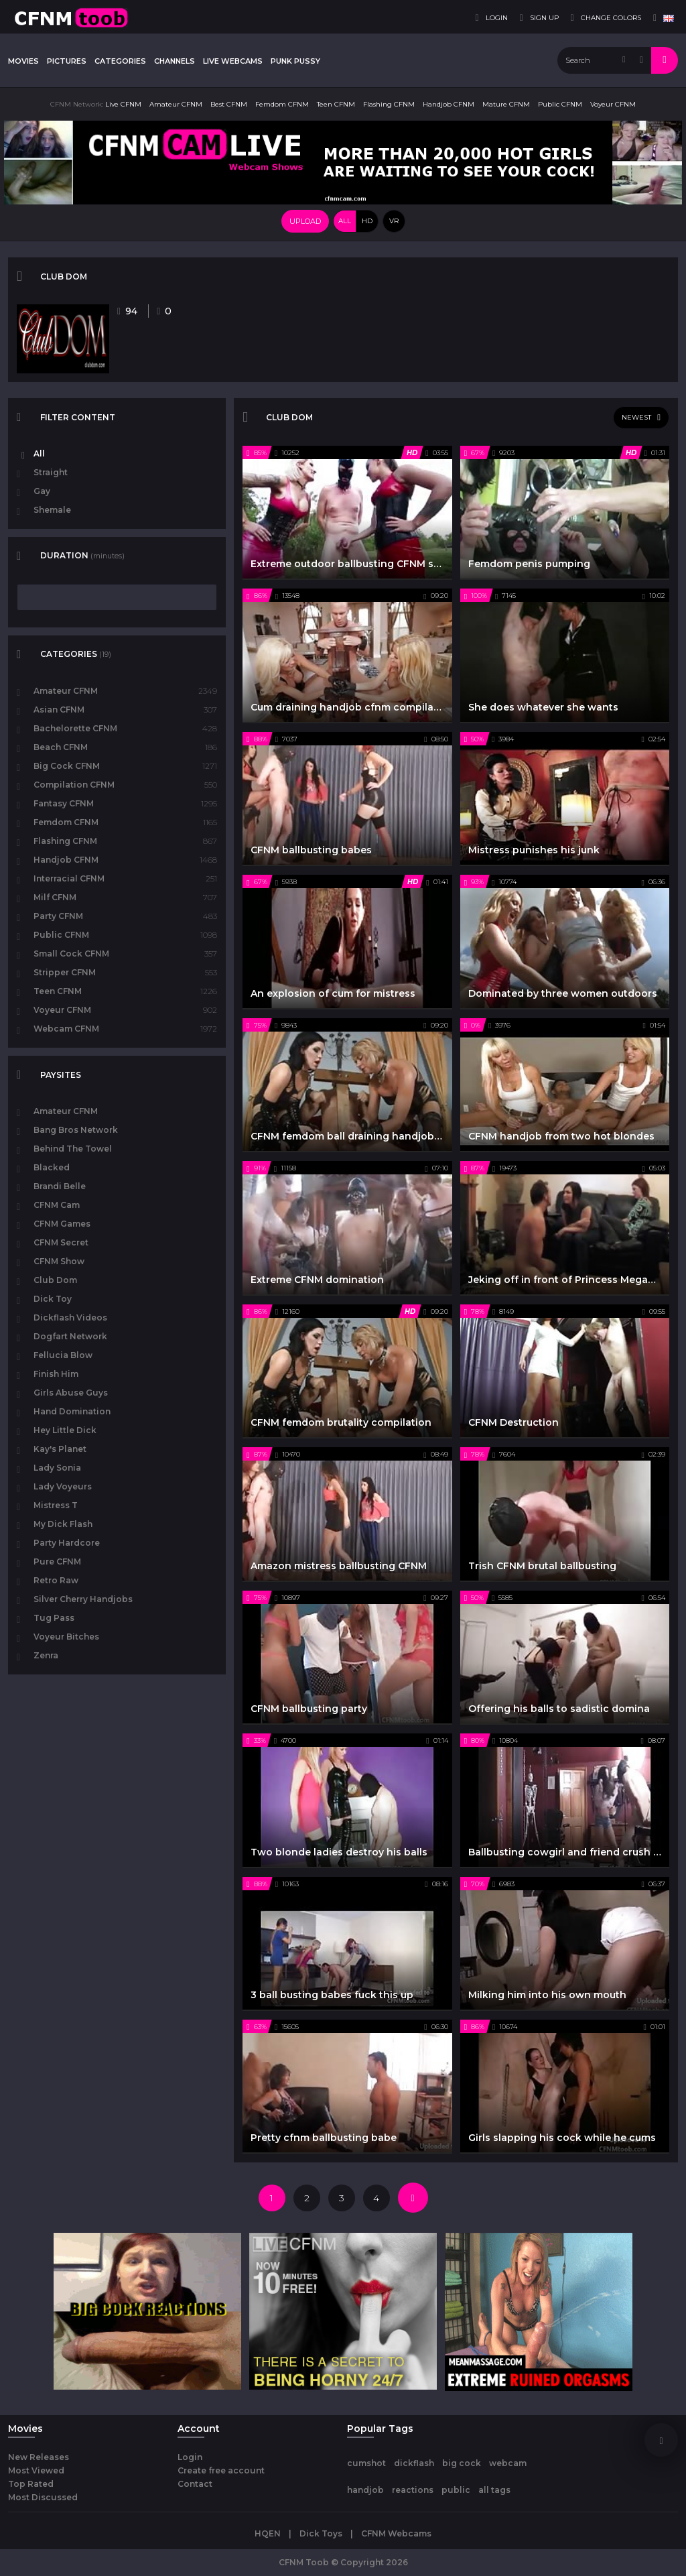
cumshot (366, 2463)
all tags (494, 2490)
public (455, 2490)
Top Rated (31, 2484)
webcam (508, 2463)
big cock (461, 2463)
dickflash (414, 2463)
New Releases (38, 2457)
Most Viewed (36, 2470)
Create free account (221, 2470)
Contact (195, 2484)
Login (190, 2457)
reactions (412, 2490)
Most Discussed (43, 2497)
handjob (365, 2490)
